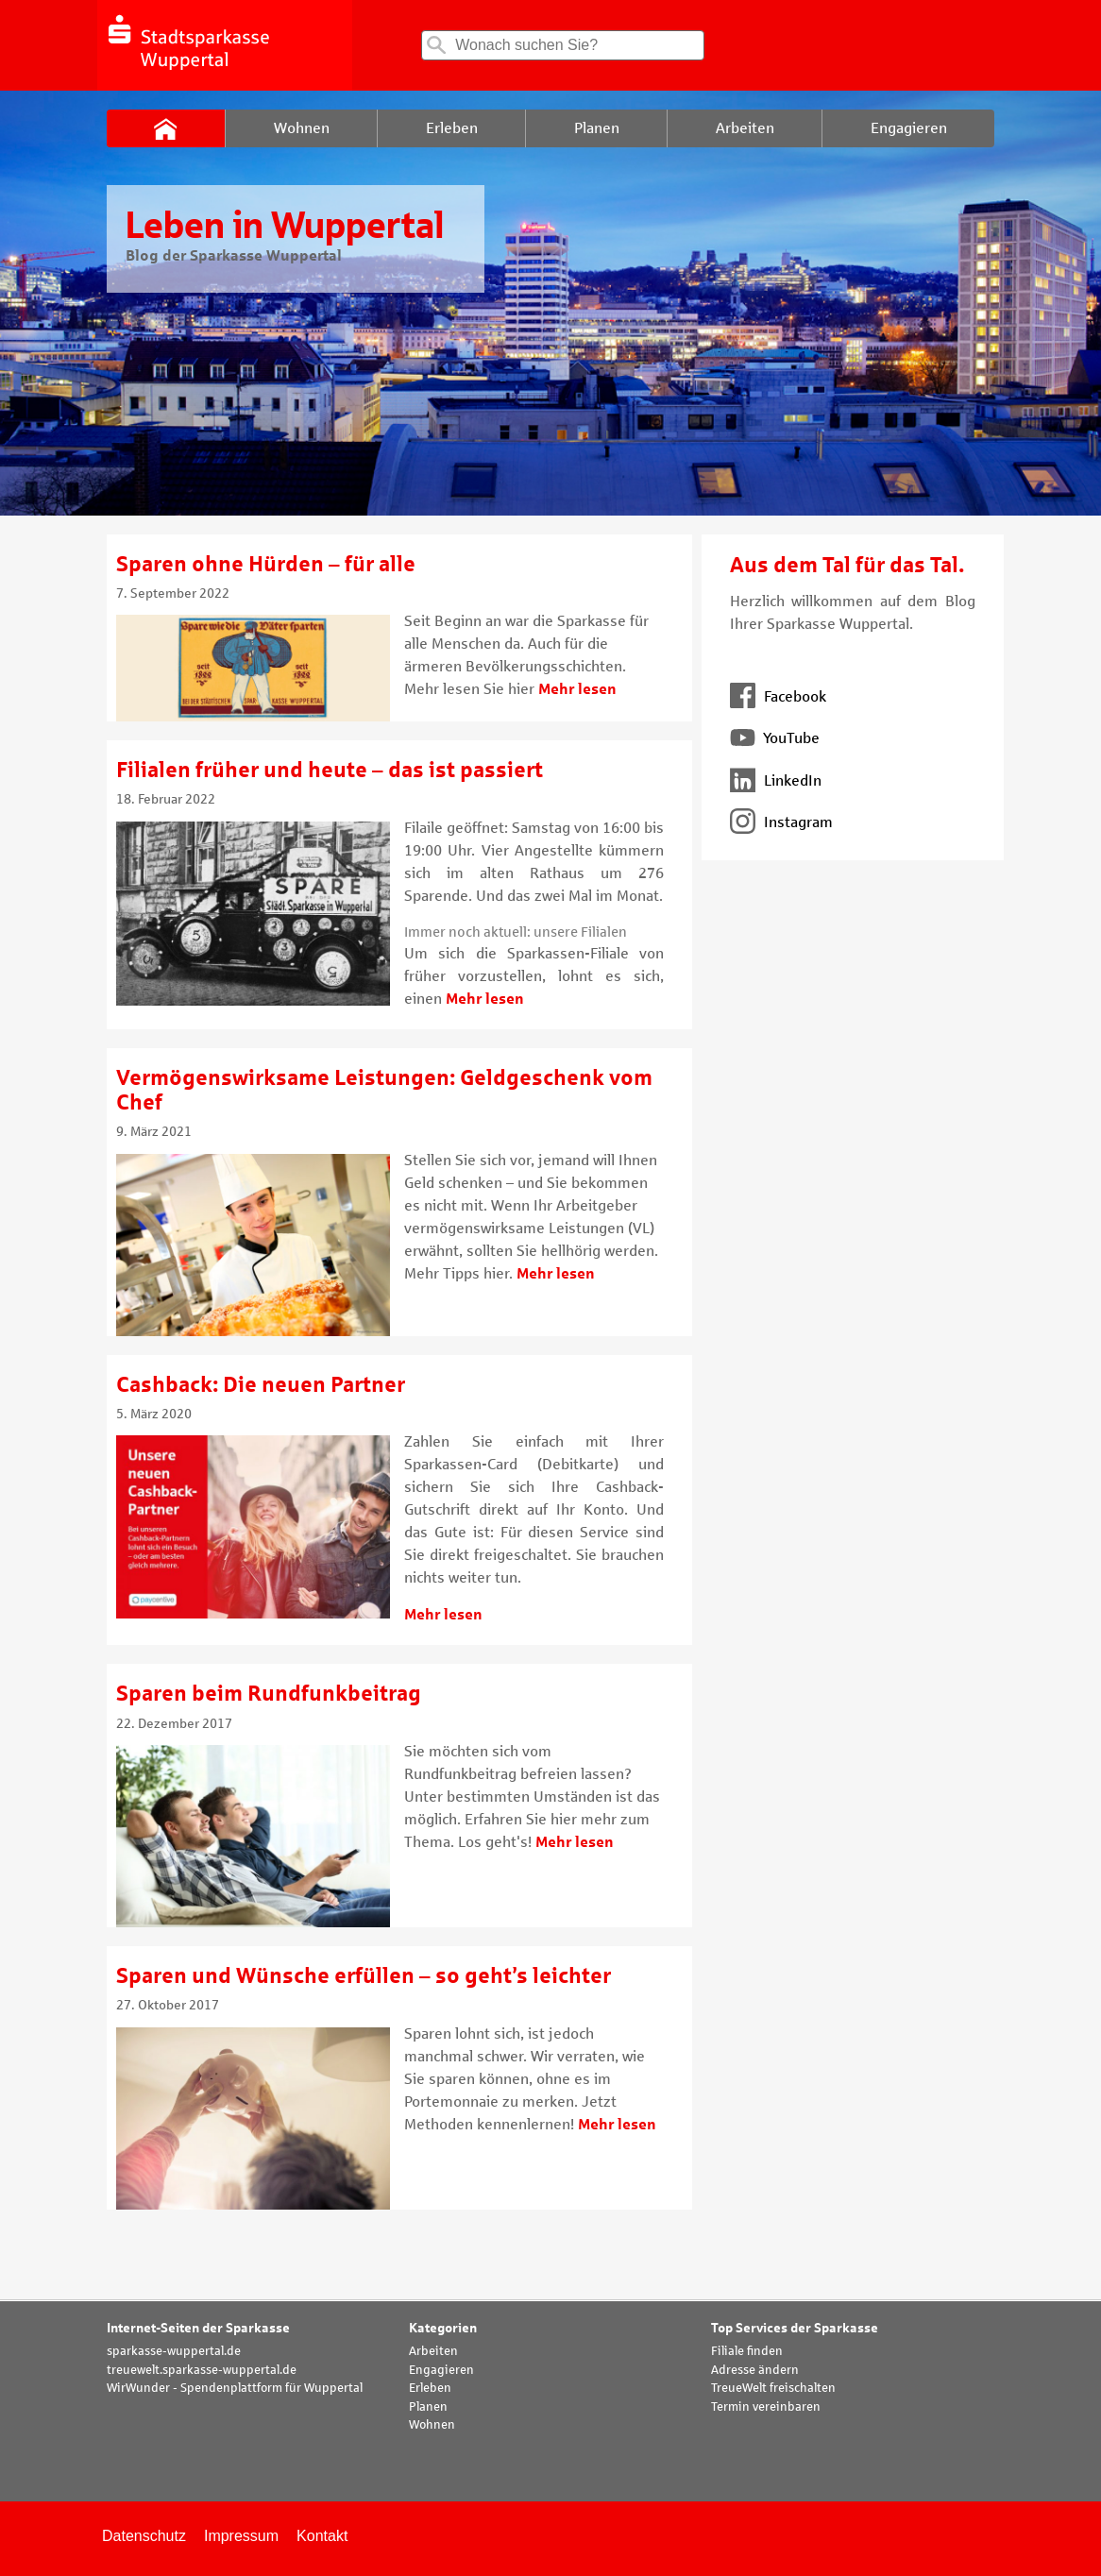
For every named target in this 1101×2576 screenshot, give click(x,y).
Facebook (778, 696)
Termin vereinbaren (766, 2407)
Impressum (241, 2536)
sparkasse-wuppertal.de (174, 2351)
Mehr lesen (577, 689)
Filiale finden (747, 2351)
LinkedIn (776, 780)
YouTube (775, 738)
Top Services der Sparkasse (794, 2328)
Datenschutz (144, 2536)
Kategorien (443, 2328)
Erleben (430, 2388)
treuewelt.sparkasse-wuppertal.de (201, 2370)
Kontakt (321, 2536)
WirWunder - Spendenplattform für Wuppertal (235, 2388)
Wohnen (432, 2425)
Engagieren (441, 2370)
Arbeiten (433, 2351)
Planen (428, 2407)
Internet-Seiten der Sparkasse (198, 2328)
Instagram (781, 822)
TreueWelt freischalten (773, 2388)
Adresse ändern (755, 2370)
